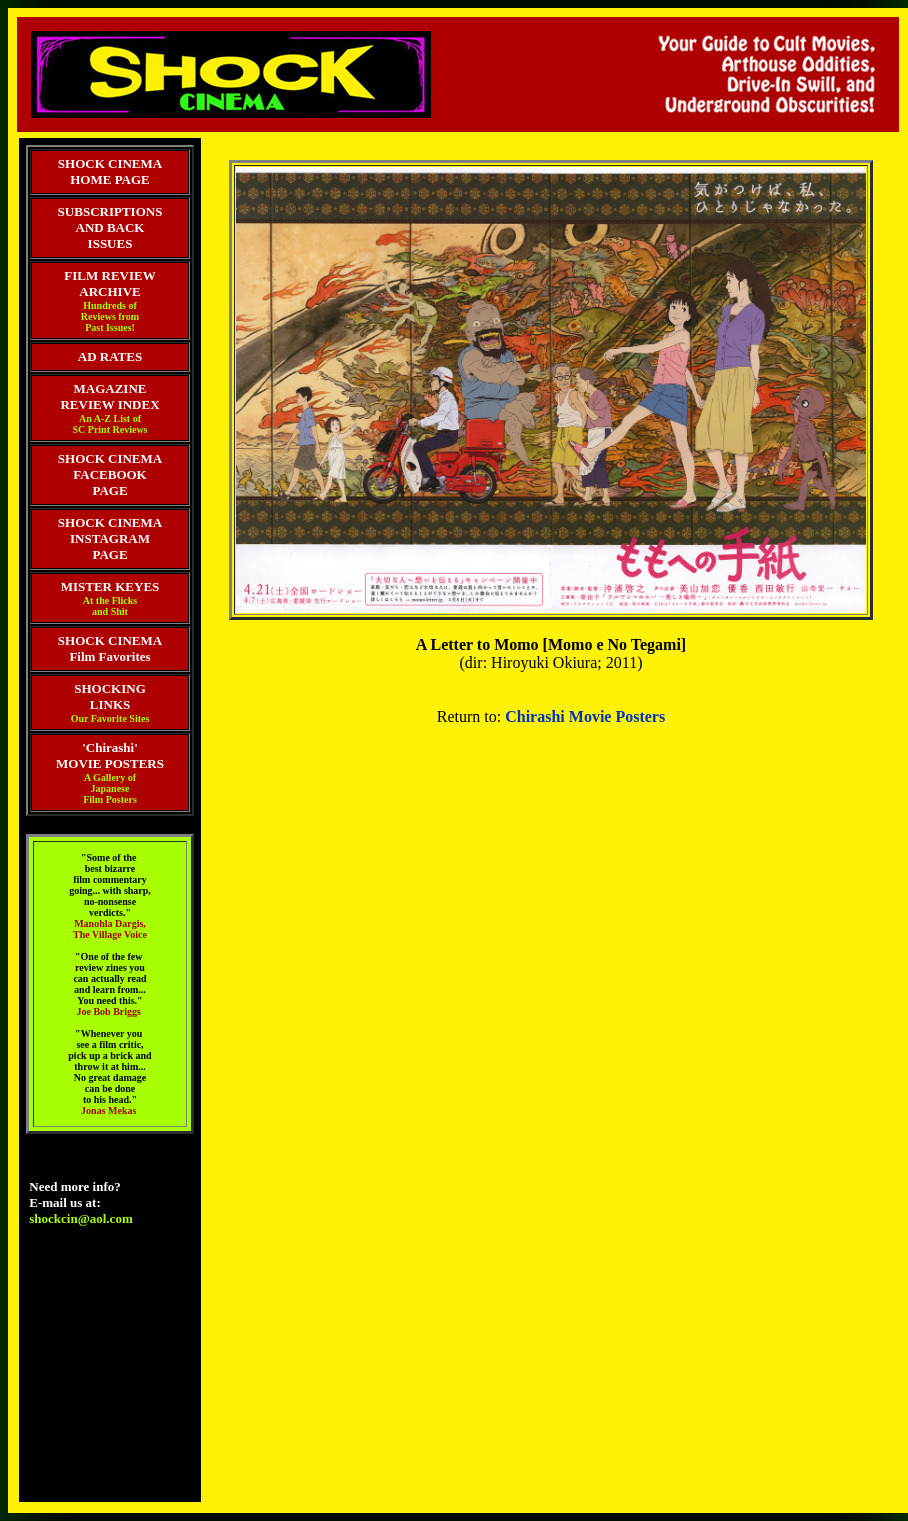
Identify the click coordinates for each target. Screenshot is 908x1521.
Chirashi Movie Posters (585, 716)
